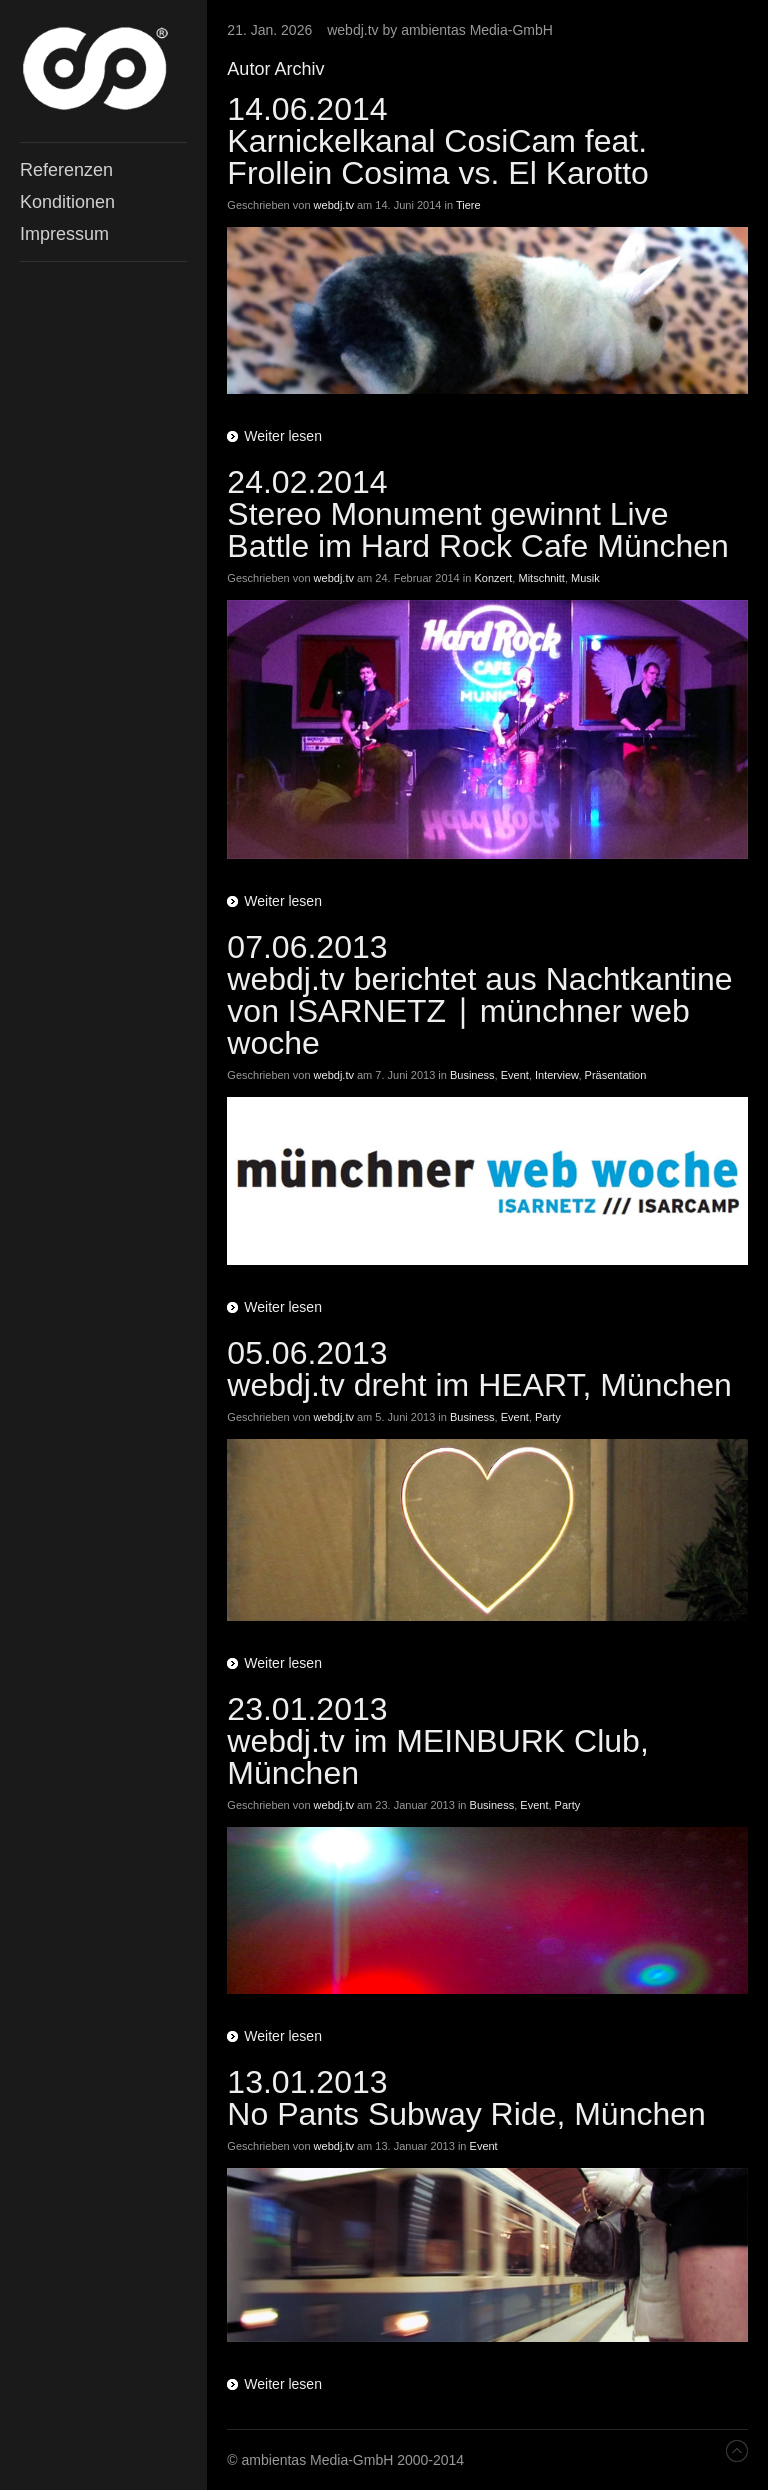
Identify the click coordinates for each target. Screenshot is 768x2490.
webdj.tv (334, 205)
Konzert (493, 578)
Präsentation (616, 1075)
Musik (585, 578)
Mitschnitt (541, 578)
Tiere (468, 205)
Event (515, 1075)
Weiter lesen (283, 436)
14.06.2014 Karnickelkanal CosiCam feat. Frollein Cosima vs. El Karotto (437, 141)
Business (472, 1075)
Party (548, 1417)
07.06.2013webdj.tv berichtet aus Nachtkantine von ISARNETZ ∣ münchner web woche (479, 995)
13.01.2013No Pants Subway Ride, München (466, 2098)
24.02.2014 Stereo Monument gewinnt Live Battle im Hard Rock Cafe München (478, 514)
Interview (556, 1075)
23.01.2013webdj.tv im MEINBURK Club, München (437, 1741)
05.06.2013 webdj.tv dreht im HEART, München (479, 1369)
